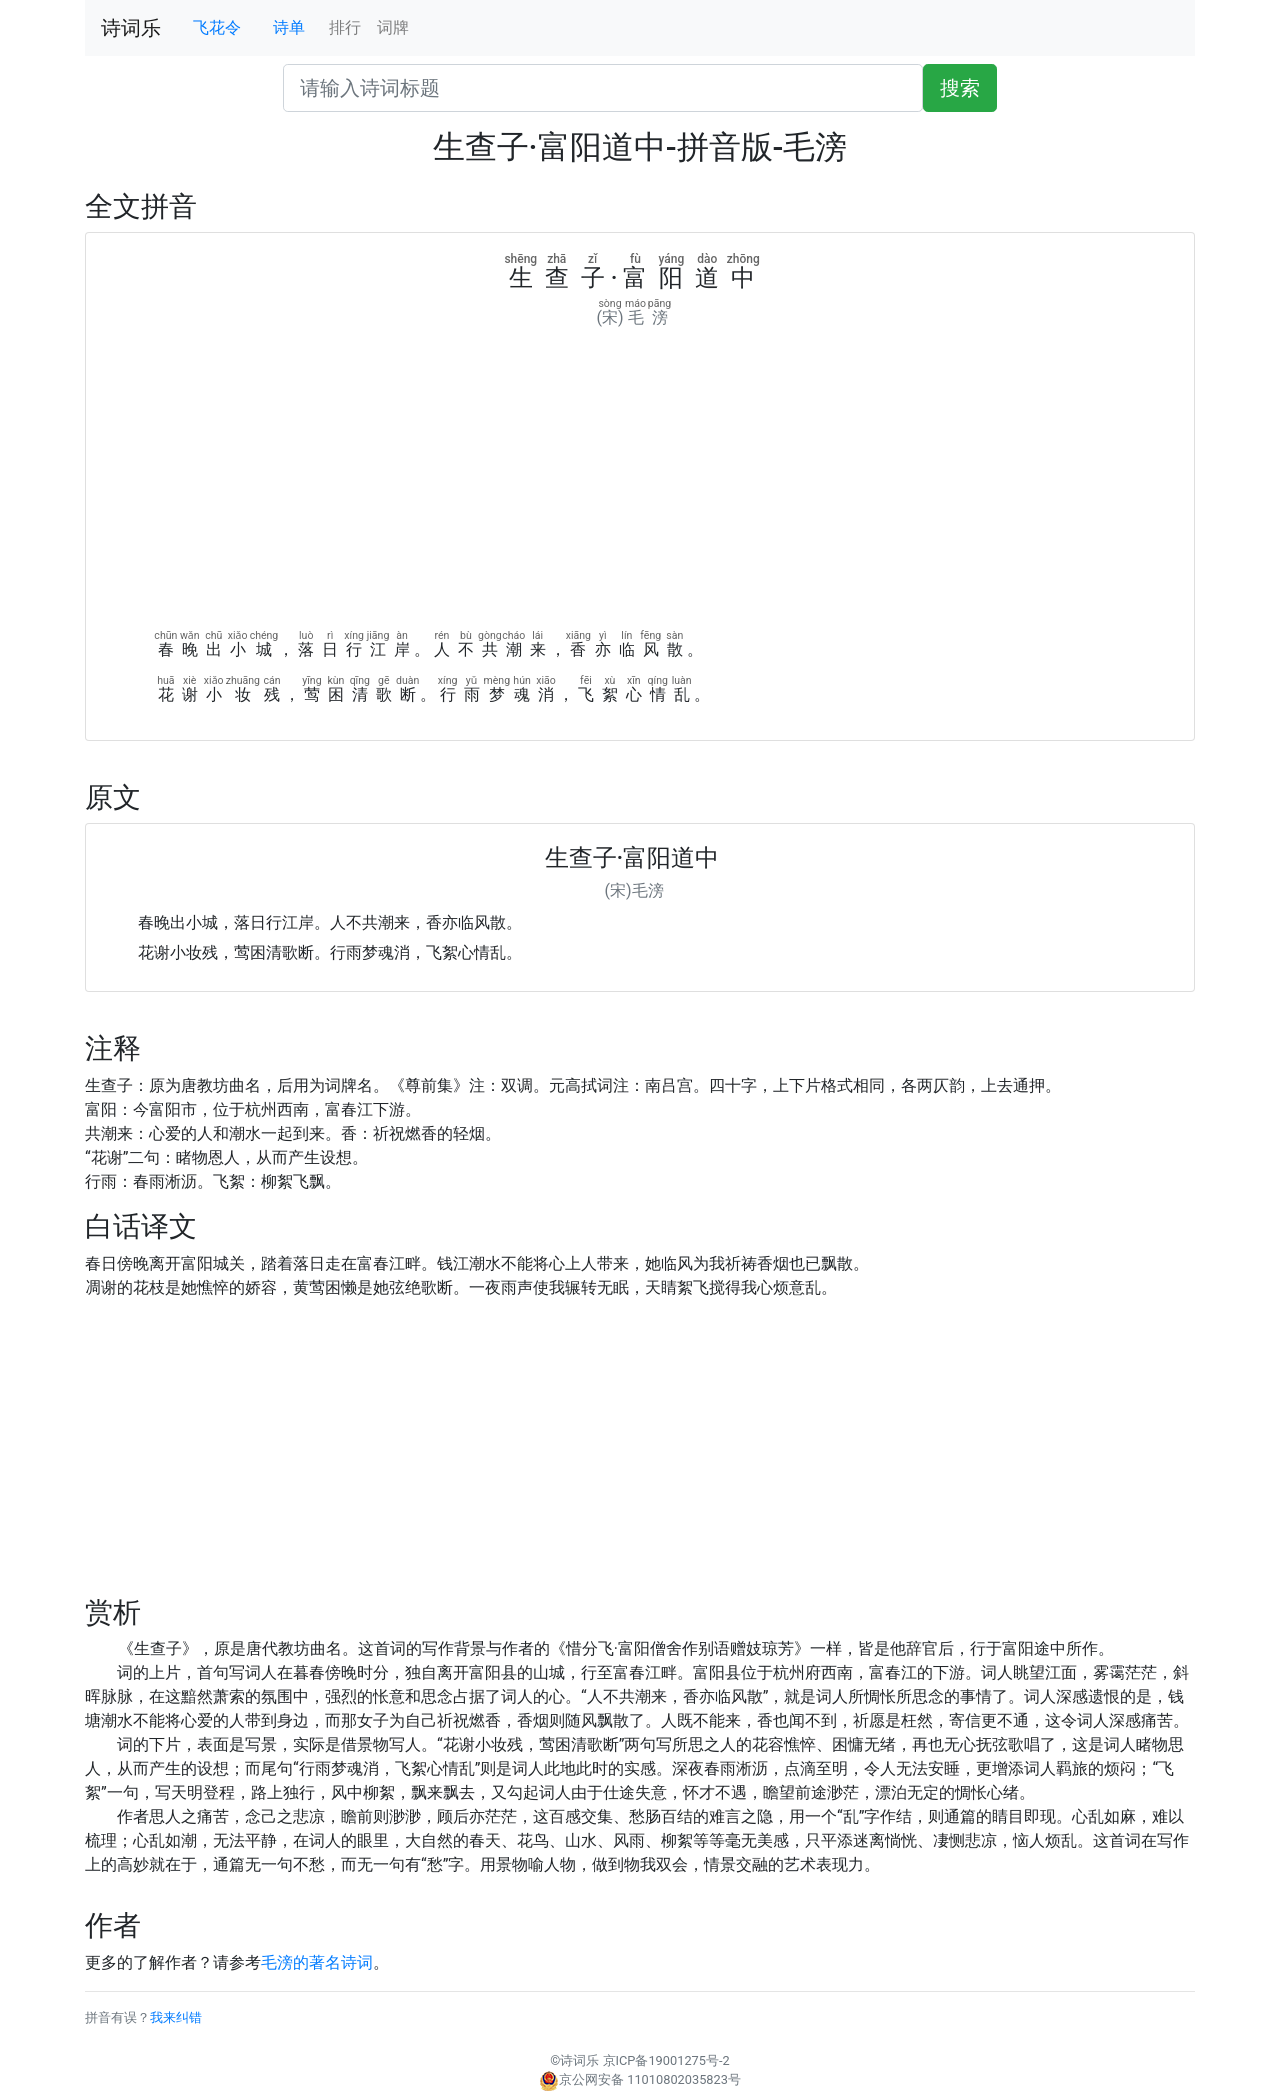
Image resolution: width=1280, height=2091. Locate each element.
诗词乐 (131, 28)
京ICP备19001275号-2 (666, 2060)
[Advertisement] (640, 480)
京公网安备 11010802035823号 (640, 2079)
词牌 (393, 27)
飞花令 (217, 27)
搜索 (960, 88)
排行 (345, 27)
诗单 (289, 27)
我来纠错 (176, 2017)
